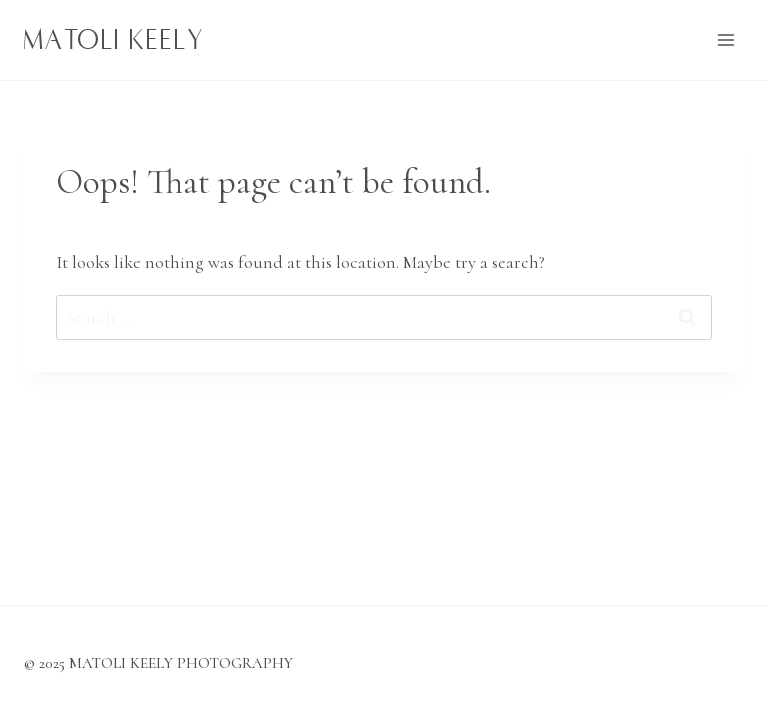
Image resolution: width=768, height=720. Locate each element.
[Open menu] (725, 39)
